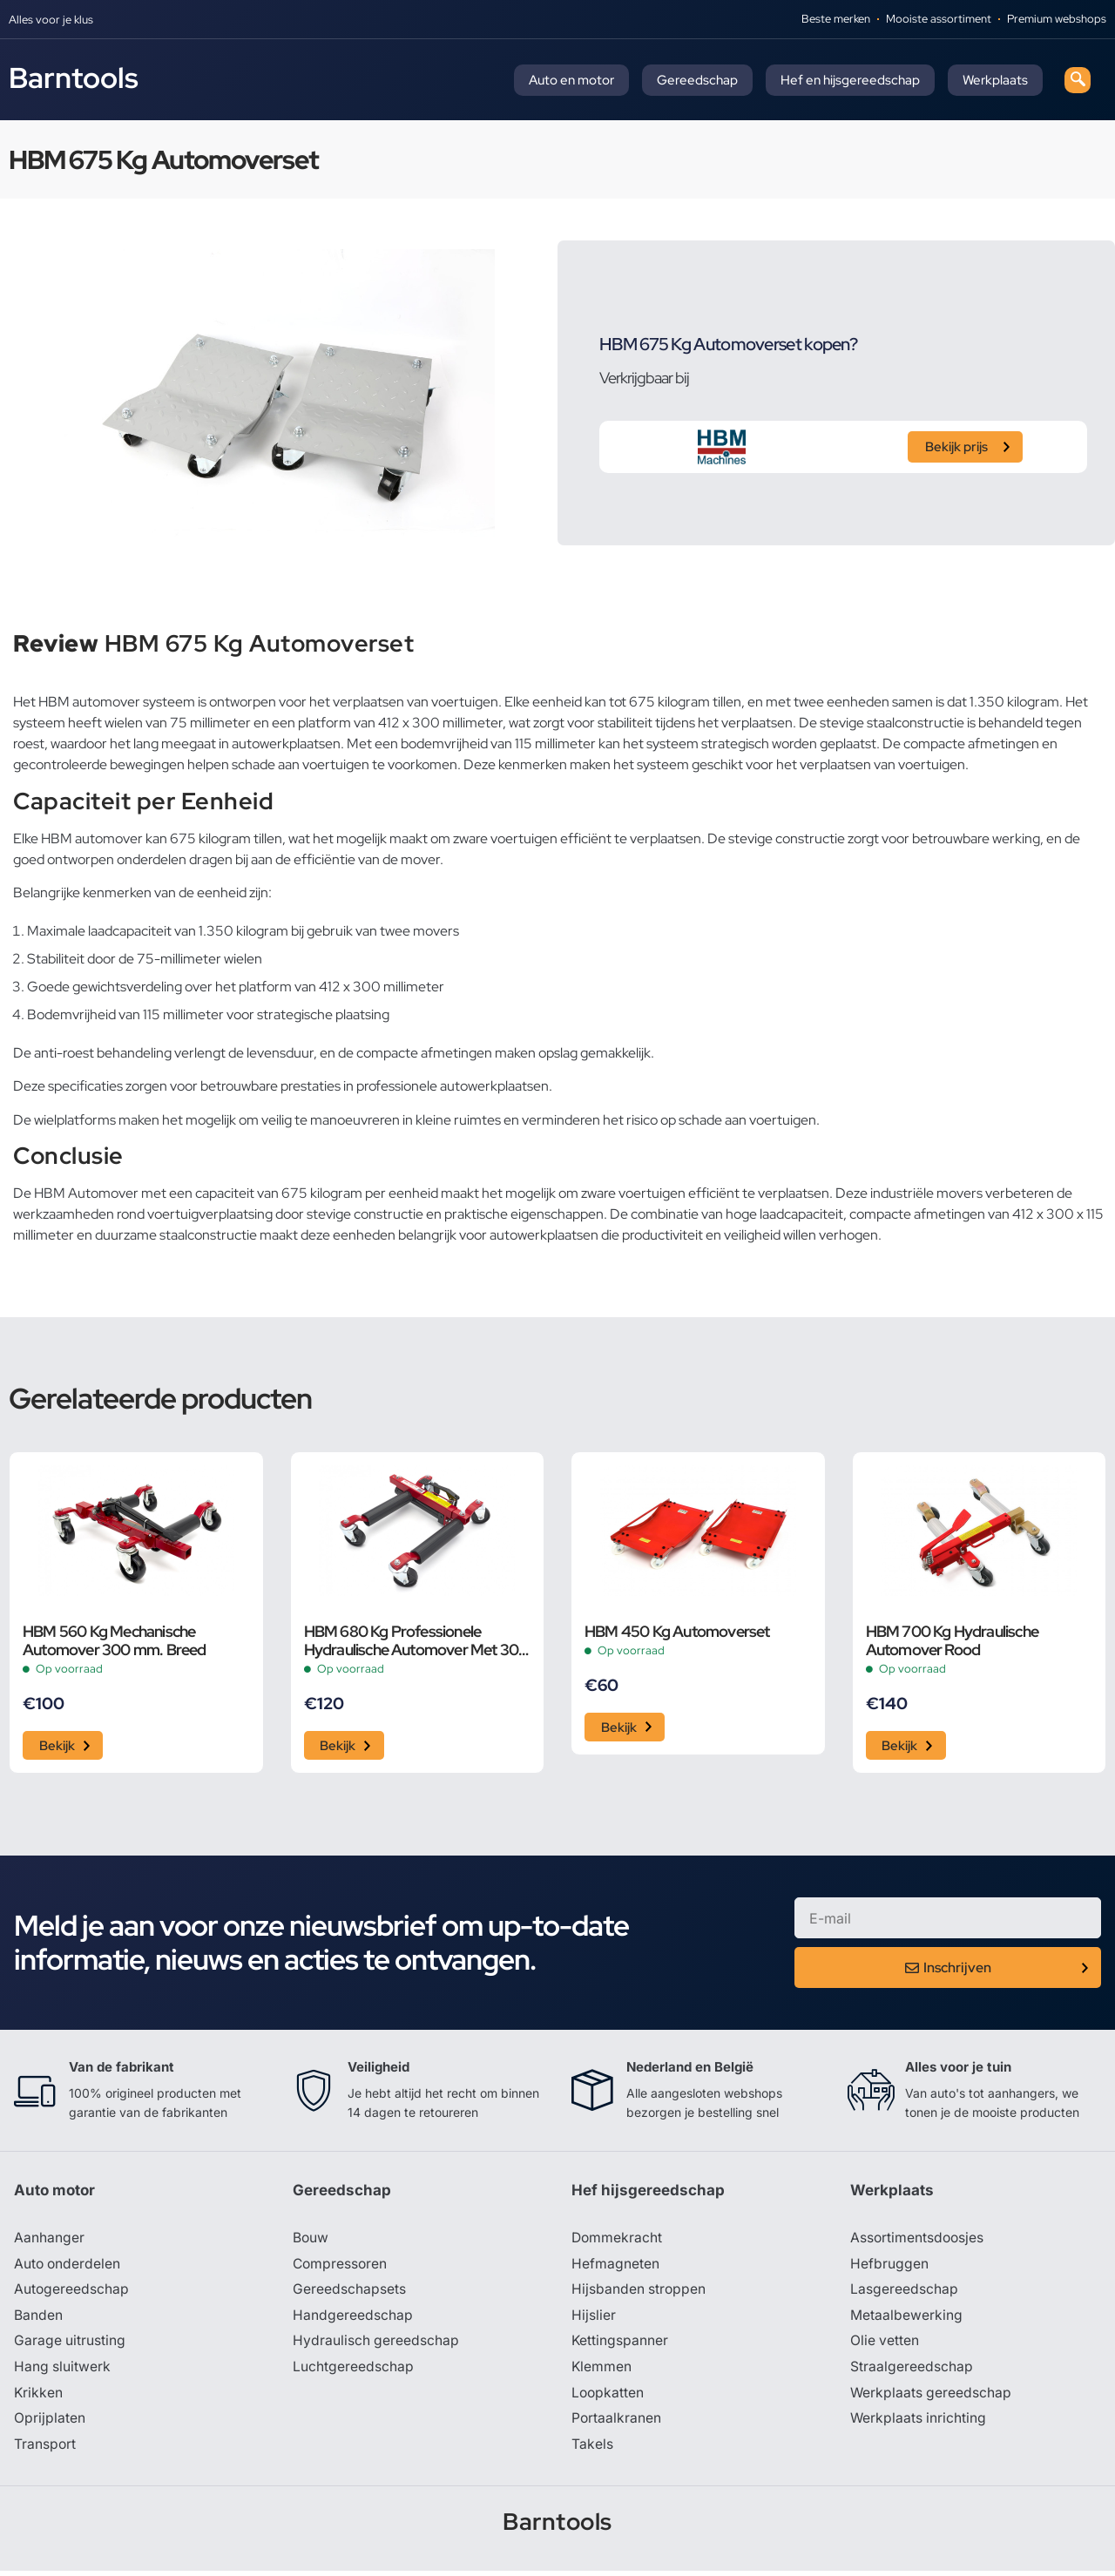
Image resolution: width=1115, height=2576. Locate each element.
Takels (592, 2449)
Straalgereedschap (911, 2371)
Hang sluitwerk (63, 2371)
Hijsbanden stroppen (639, 2293)
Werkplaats (995, 80)
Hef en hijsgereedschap (850, 80)
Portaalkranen (616, 2423)
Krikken (39, 2397)
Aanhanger (49, 2240)
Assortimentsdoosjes (918, 2240)
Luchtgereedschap (353, 2371)
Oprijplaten (49, 2423)
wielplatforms (75, 1120)
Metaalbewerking (906, 2319)
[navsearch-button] (1077, 80)
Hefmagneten (615, 2266)
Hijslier (593, 2319)
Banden (38, 2319)
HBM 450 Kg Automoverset (677, 1631)
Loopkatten (608, 2397)
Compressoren (341, 2266)
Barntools (74, 77)
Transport (45, 2449)
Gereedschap (697, 80)
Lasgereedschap (904, 2293)
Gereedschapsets (349, 2293)
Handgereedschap (353, 2319)
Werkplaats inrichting (919, 2423)
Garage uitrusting (70, 2345)
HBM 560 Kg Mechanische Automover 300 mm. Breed (114, 1640)
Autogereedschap (72, 2293)
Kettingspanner (620, 2345)
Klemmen (601, 2371)
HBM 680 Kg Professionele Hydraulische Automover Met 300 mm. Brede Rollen (416, 1640)
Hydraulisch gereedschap (376, 2345)
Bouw (311, 2240)
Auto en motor (571, 80)
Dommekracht (617, 2240)
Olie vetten (885, 2345)
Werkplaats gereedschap (931, 2397)
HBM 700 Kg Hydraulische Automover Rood (952, 1640)
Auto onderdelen (68, 2266)
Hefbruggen (889, 2266)
